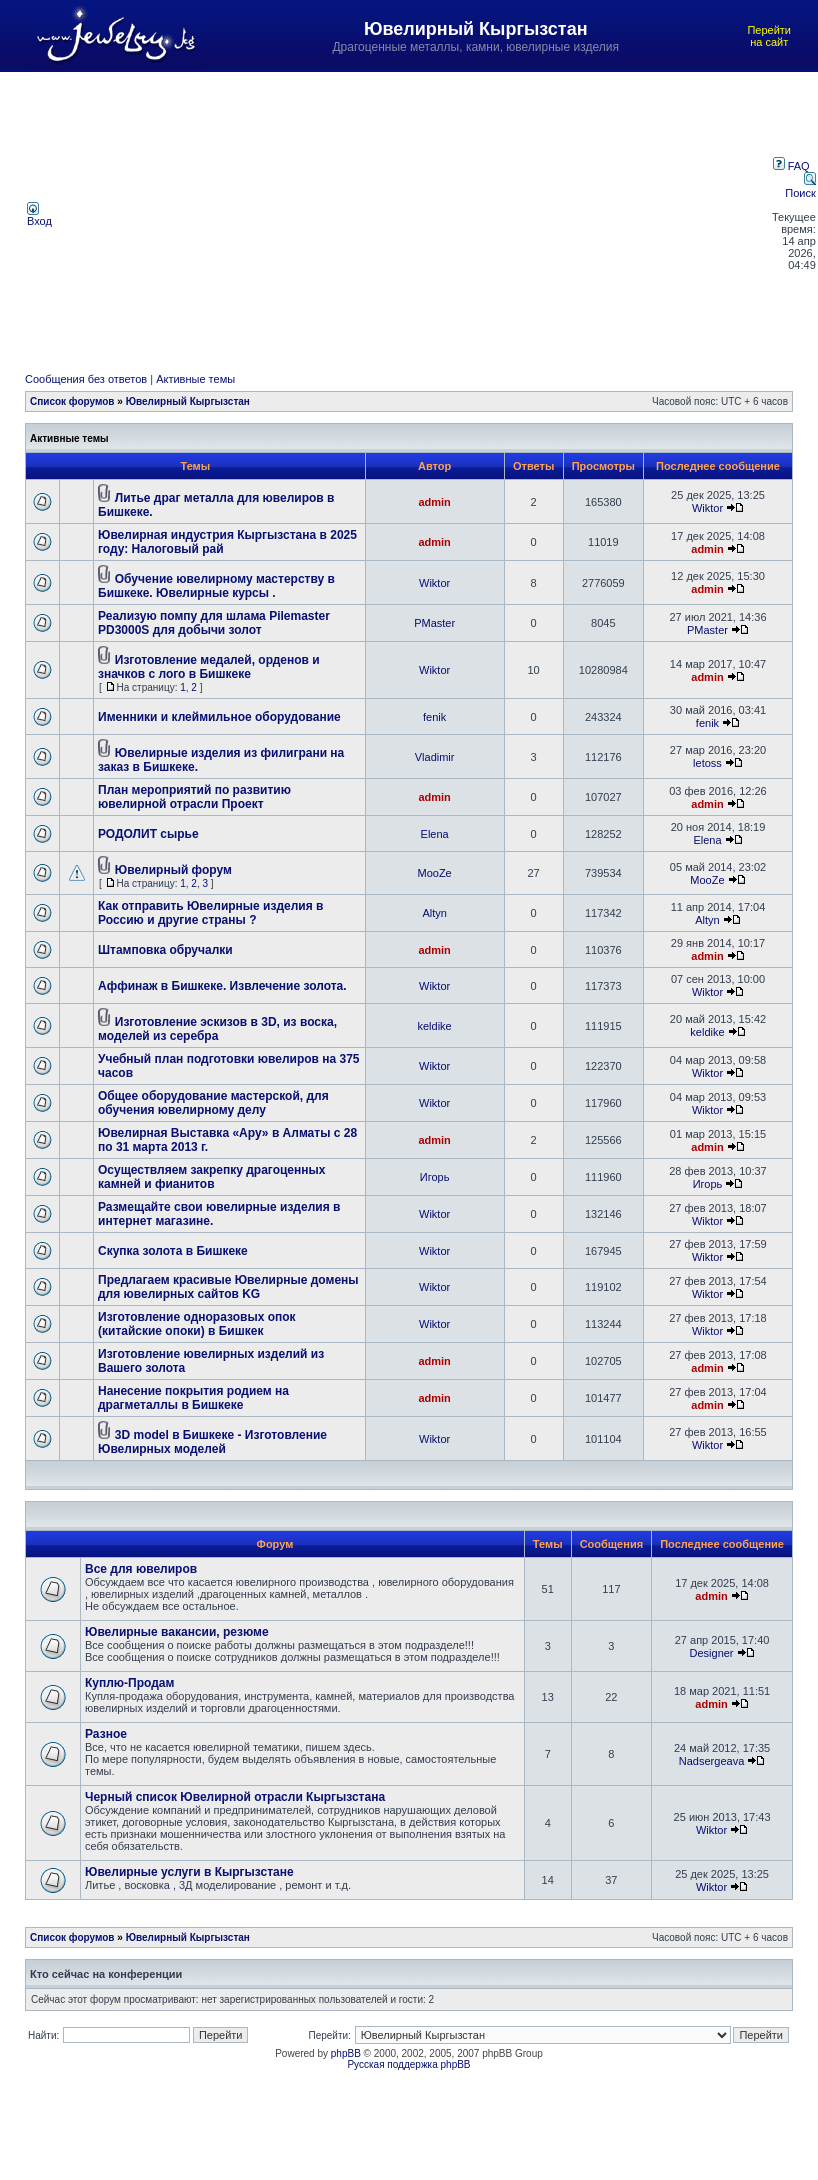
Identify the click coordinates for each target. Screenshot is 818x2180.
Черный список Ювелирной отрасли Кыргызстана (235, 1797)
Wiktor (707, 508)
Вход (39, 216)
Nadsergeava (711, 1761)
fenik (434, 717)
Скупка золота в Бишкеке (173, 1251)
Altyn (434, 913)
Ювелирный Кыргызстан (188, 401)
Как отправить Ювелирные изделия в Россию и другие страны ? (210, 913)
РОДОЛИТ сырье (148, 834)
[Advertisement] (413, 214)
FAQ (791, 166)
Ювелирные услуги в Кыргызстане (189, 1872)
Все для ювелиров (141, 1569)
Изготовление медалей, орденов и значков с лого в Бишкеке (209, 667)
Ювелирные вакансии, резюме (177, 1632)
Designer (712, 1653)
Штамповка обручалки (165, 950)
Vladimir (435, 757)
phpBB (346, 2053)
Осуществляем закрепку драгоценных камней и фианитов (211, 1177)
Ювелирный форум (173, 870)
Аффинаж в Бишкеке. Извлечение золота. (222, 986)
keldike (435, 1026)
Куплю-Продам (129, 1683)
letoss (707, 763)
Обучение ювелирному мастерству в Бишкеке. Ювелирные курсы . (216, 586)
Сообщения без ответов (86, 379)
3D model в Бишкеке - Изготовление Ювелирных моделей (212, 1442)
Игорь (435, 1177)
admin (434, 502)
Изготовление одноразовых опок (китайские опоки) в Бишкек (197, 1324)
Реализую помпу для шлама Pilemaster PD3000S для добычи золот (214, 623)
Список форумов (72, 401)
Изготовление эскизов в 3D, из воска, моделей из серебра (217, 1029)
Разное (106, 1734)
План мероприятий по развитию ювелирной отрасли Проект (194, 797)
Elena (435, 834)
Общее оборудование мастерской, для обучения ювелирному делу (213, 1103)
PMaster (434, 623)
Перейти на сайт (769, 36)
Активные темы (195, 379)
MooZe (435, 873)
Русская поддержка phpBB (408, 2064)
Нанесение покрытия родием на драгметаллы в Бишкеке (193, 1398)
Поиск (800, 187)
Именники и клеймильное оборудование (219, 717)
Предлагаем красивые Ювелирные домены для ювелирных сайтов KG (228, 1287)
